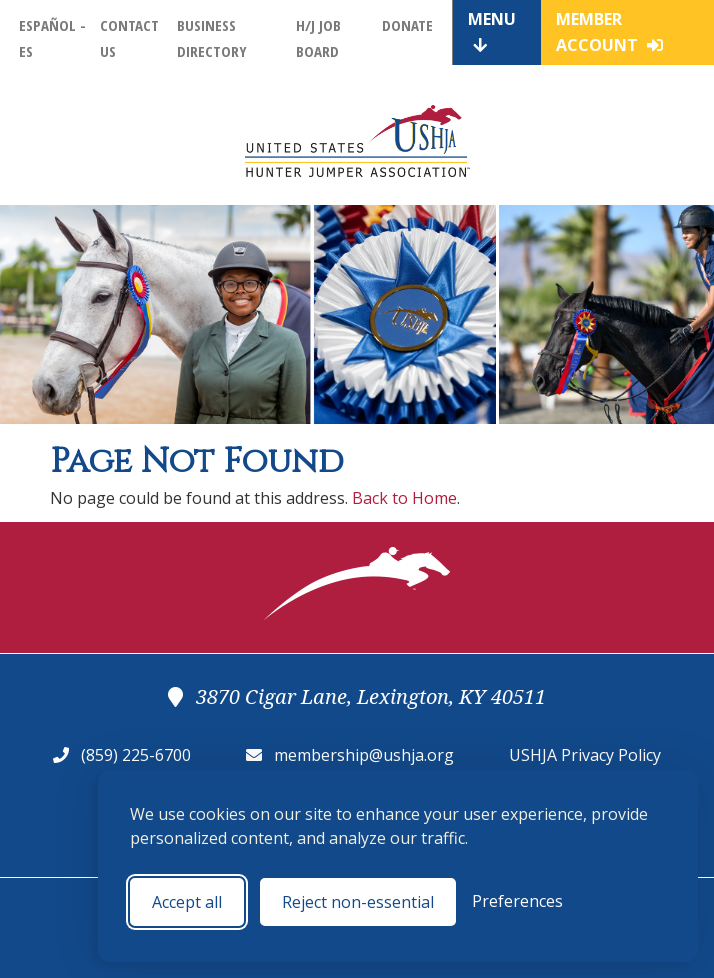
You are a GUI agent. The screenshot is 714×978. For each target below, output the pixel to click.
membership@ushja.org (364, 755)
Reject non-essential (358, 902)
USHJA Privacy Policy (585, 755)
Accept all (187, 902)
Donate (407, 25)
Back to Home (404, 498)
